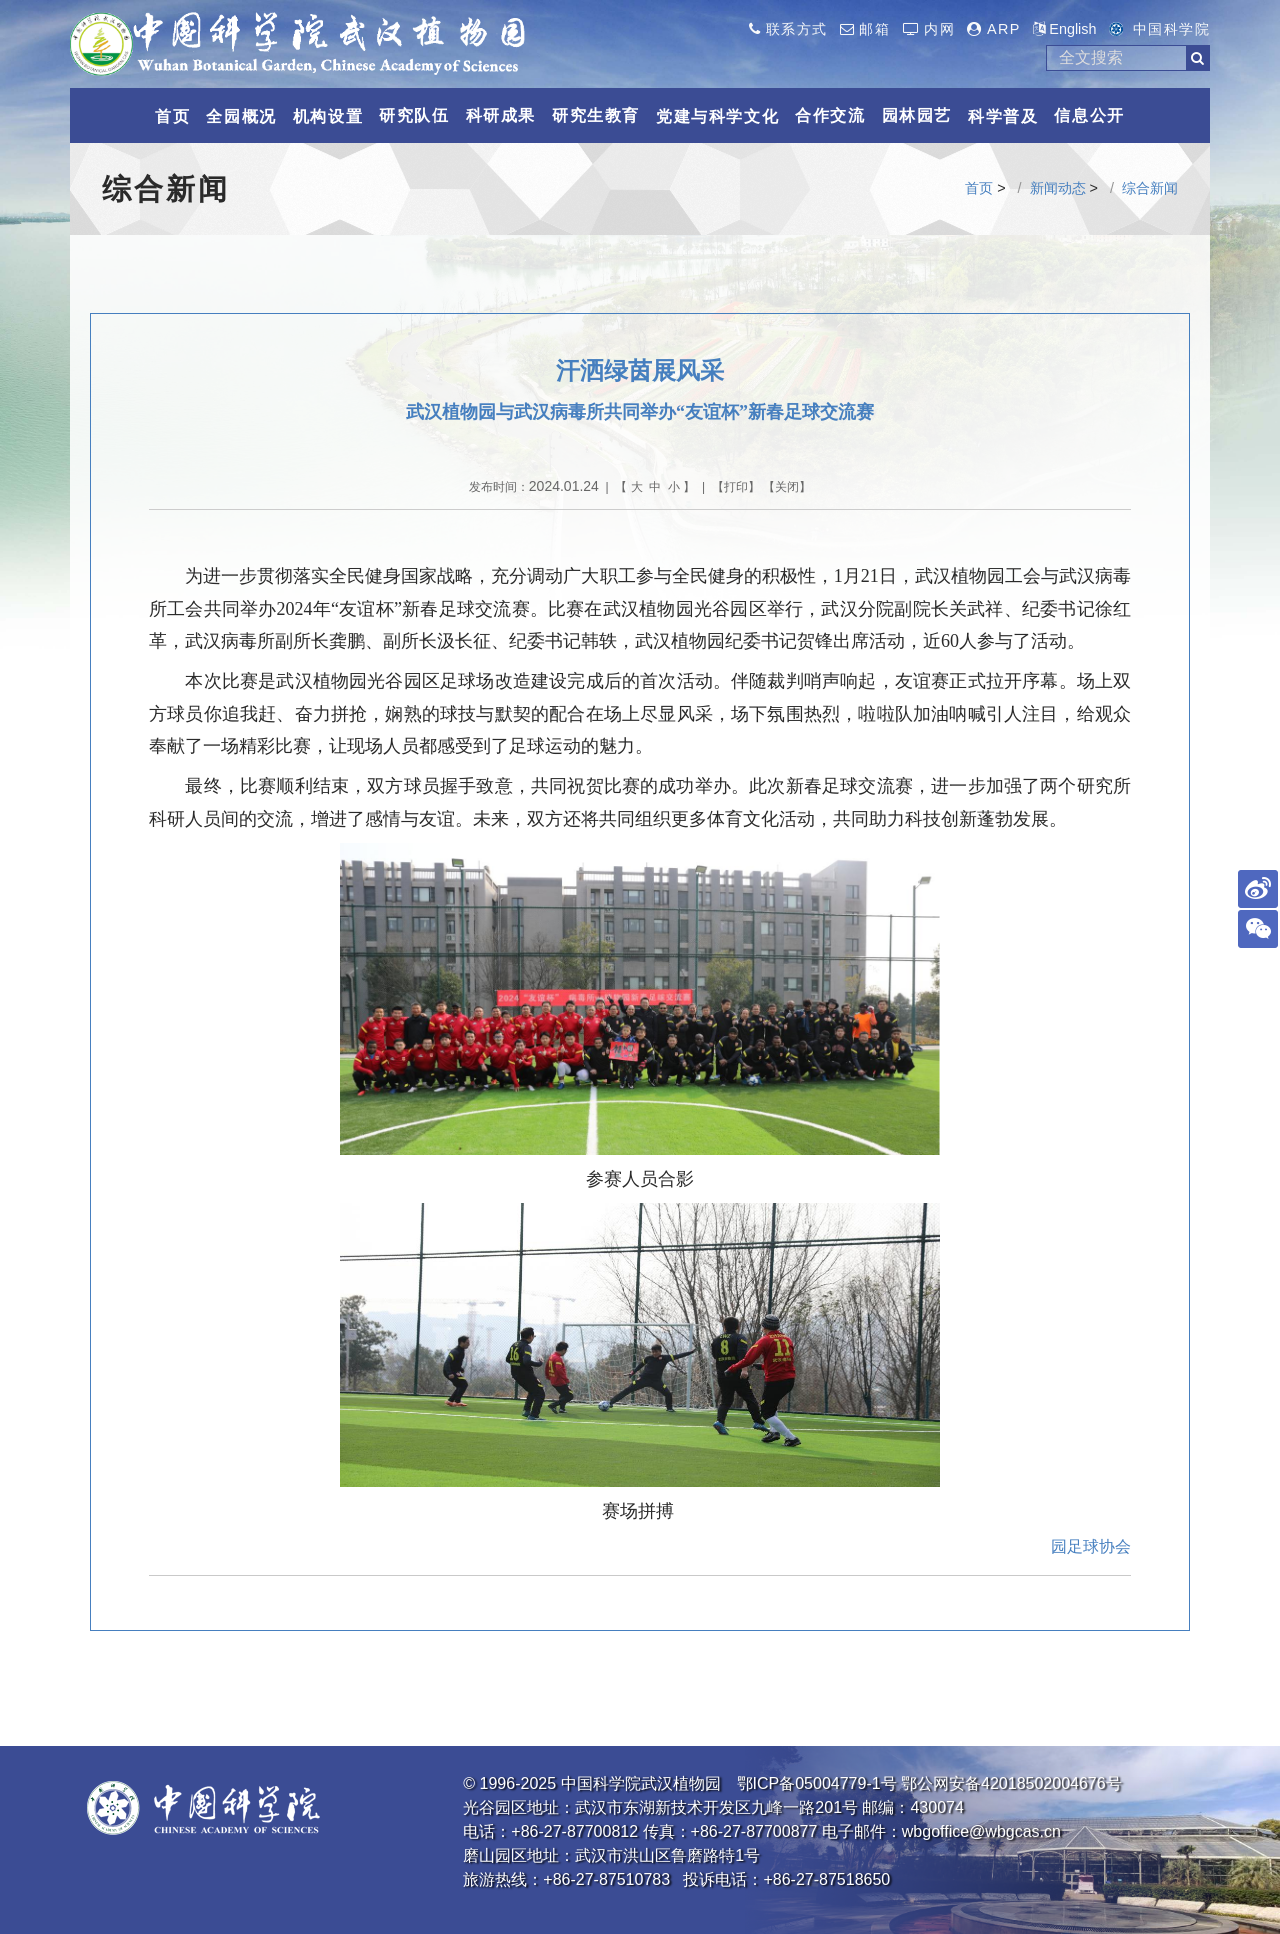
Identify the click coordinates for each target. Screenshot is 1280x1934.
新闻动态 (1058, 188)
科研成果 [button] (501, 115)
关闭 (787, 487)
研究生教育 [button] (596, 115)
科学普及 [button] (1003, 116)
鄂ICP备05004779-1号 (817, 1783)
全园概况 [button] (241, 116)
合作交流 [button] (830, 115)
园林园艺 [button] (917, 115)
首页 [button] (172, 116)
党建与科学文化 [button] (717, 116)
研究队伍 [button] (414, 115)
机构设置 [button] (328, 116)
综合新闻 (1150, 188)
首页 (979, 188)
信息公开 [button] (1089, 115)
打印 (736, 487)
